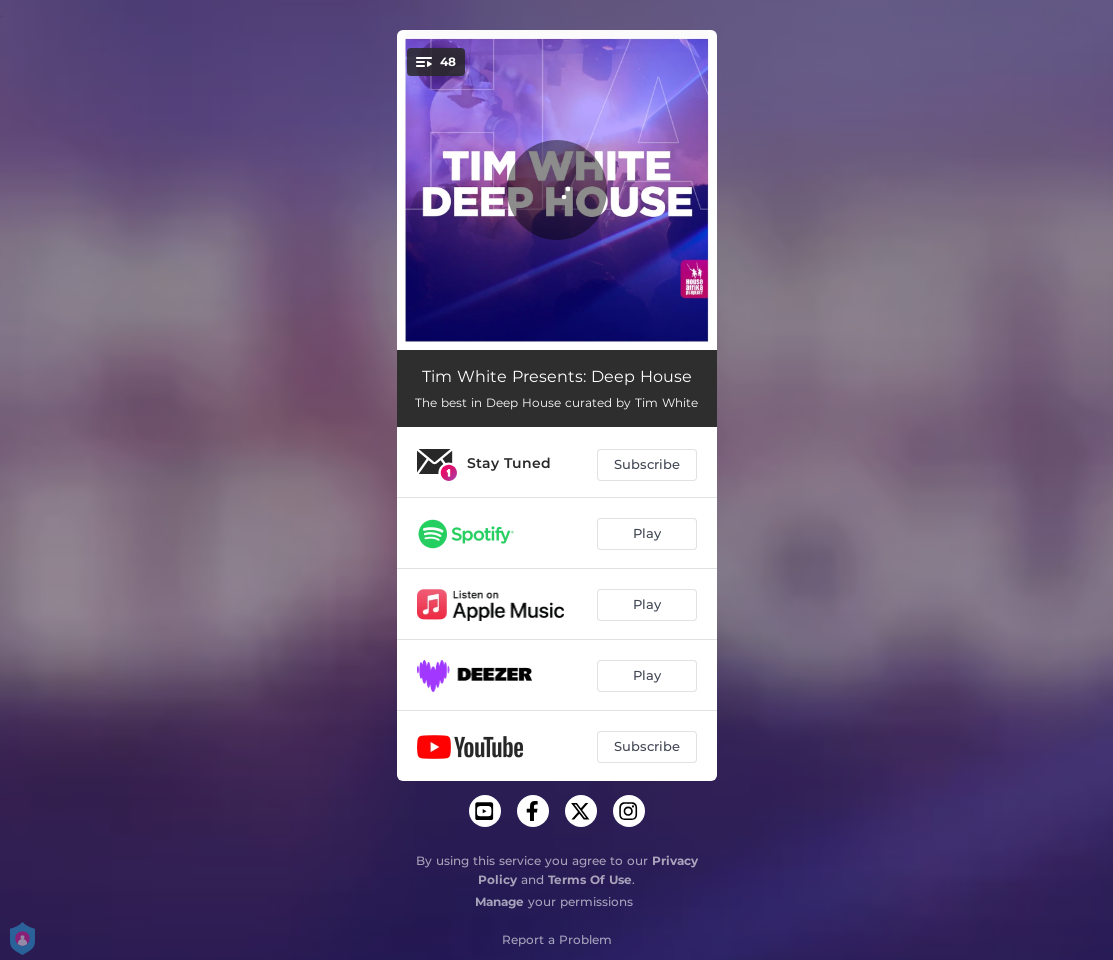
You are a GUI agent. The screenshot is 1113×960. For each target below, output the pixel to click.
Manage (499, 901)
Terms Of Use (590, 879)
